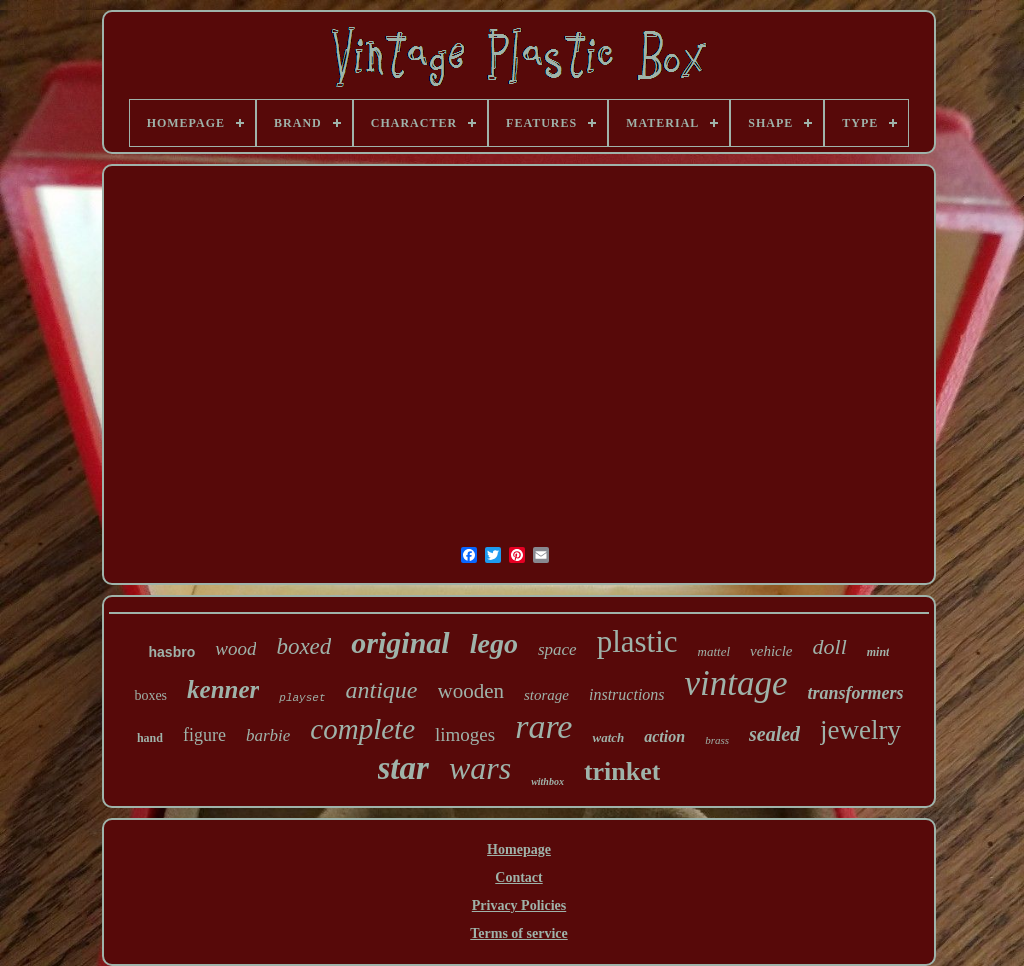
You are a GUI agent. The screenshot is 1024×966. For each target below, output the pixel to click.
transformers (856, 693)
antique (382, 690)
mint (878, 652)
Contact (518, 877)
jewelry (860, 730)
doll (830, 646)
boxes (150, 695)
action (664, 736)
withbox (547, 781)
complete (362, 729)
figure (204, 735)
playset (302, 698)
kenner (223, 689)
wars (480, 768)
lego (494, 643)
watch (608, 737)
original (400, 642)
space (557, 649)
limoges (465, 734)
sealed (774, 734)
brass (717, 740)
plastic (637, 641)
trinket (622, 771)
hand (150, 738)
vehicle (771, 651)
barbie (268, 735)
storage (546, 695)
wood (235, 648)
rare (543, 726)
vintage (736, 683)
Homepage (519, 849)
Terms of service (518, 933)
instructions (627, 694)
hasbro (172, 652)
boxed (303, 646)
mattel (714, 651)
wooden (471, 691)
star (403, 768)
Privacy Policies (519, 905)
